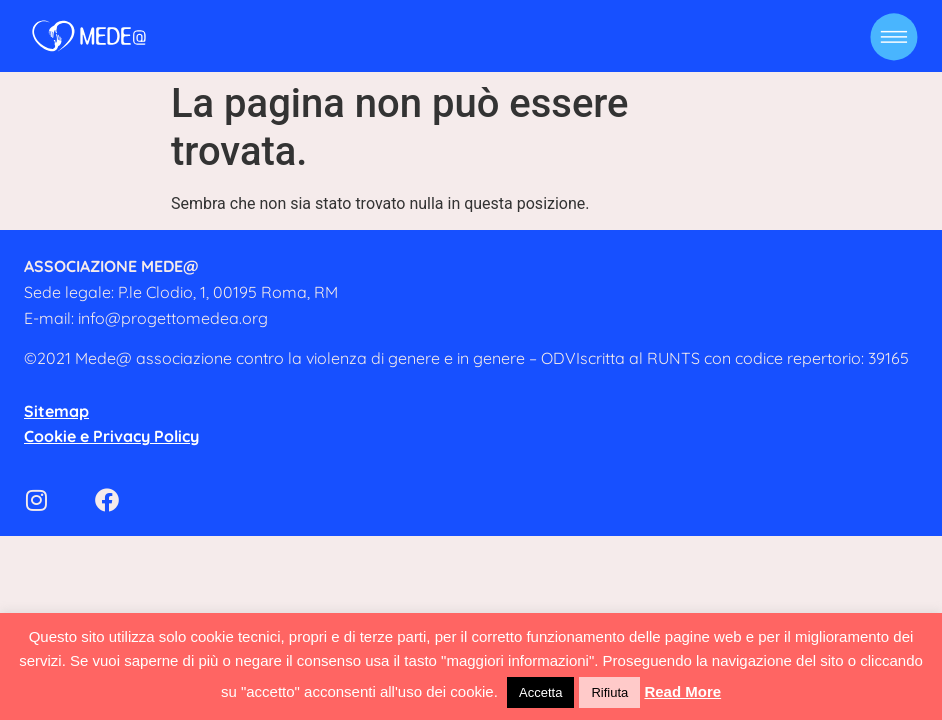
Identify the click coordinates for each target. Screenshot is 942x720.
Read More (682, 691)
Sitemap (56, 411)
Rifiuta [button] (609, 692)
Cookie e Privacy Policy (111, 436)
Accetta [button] (540, 692)
